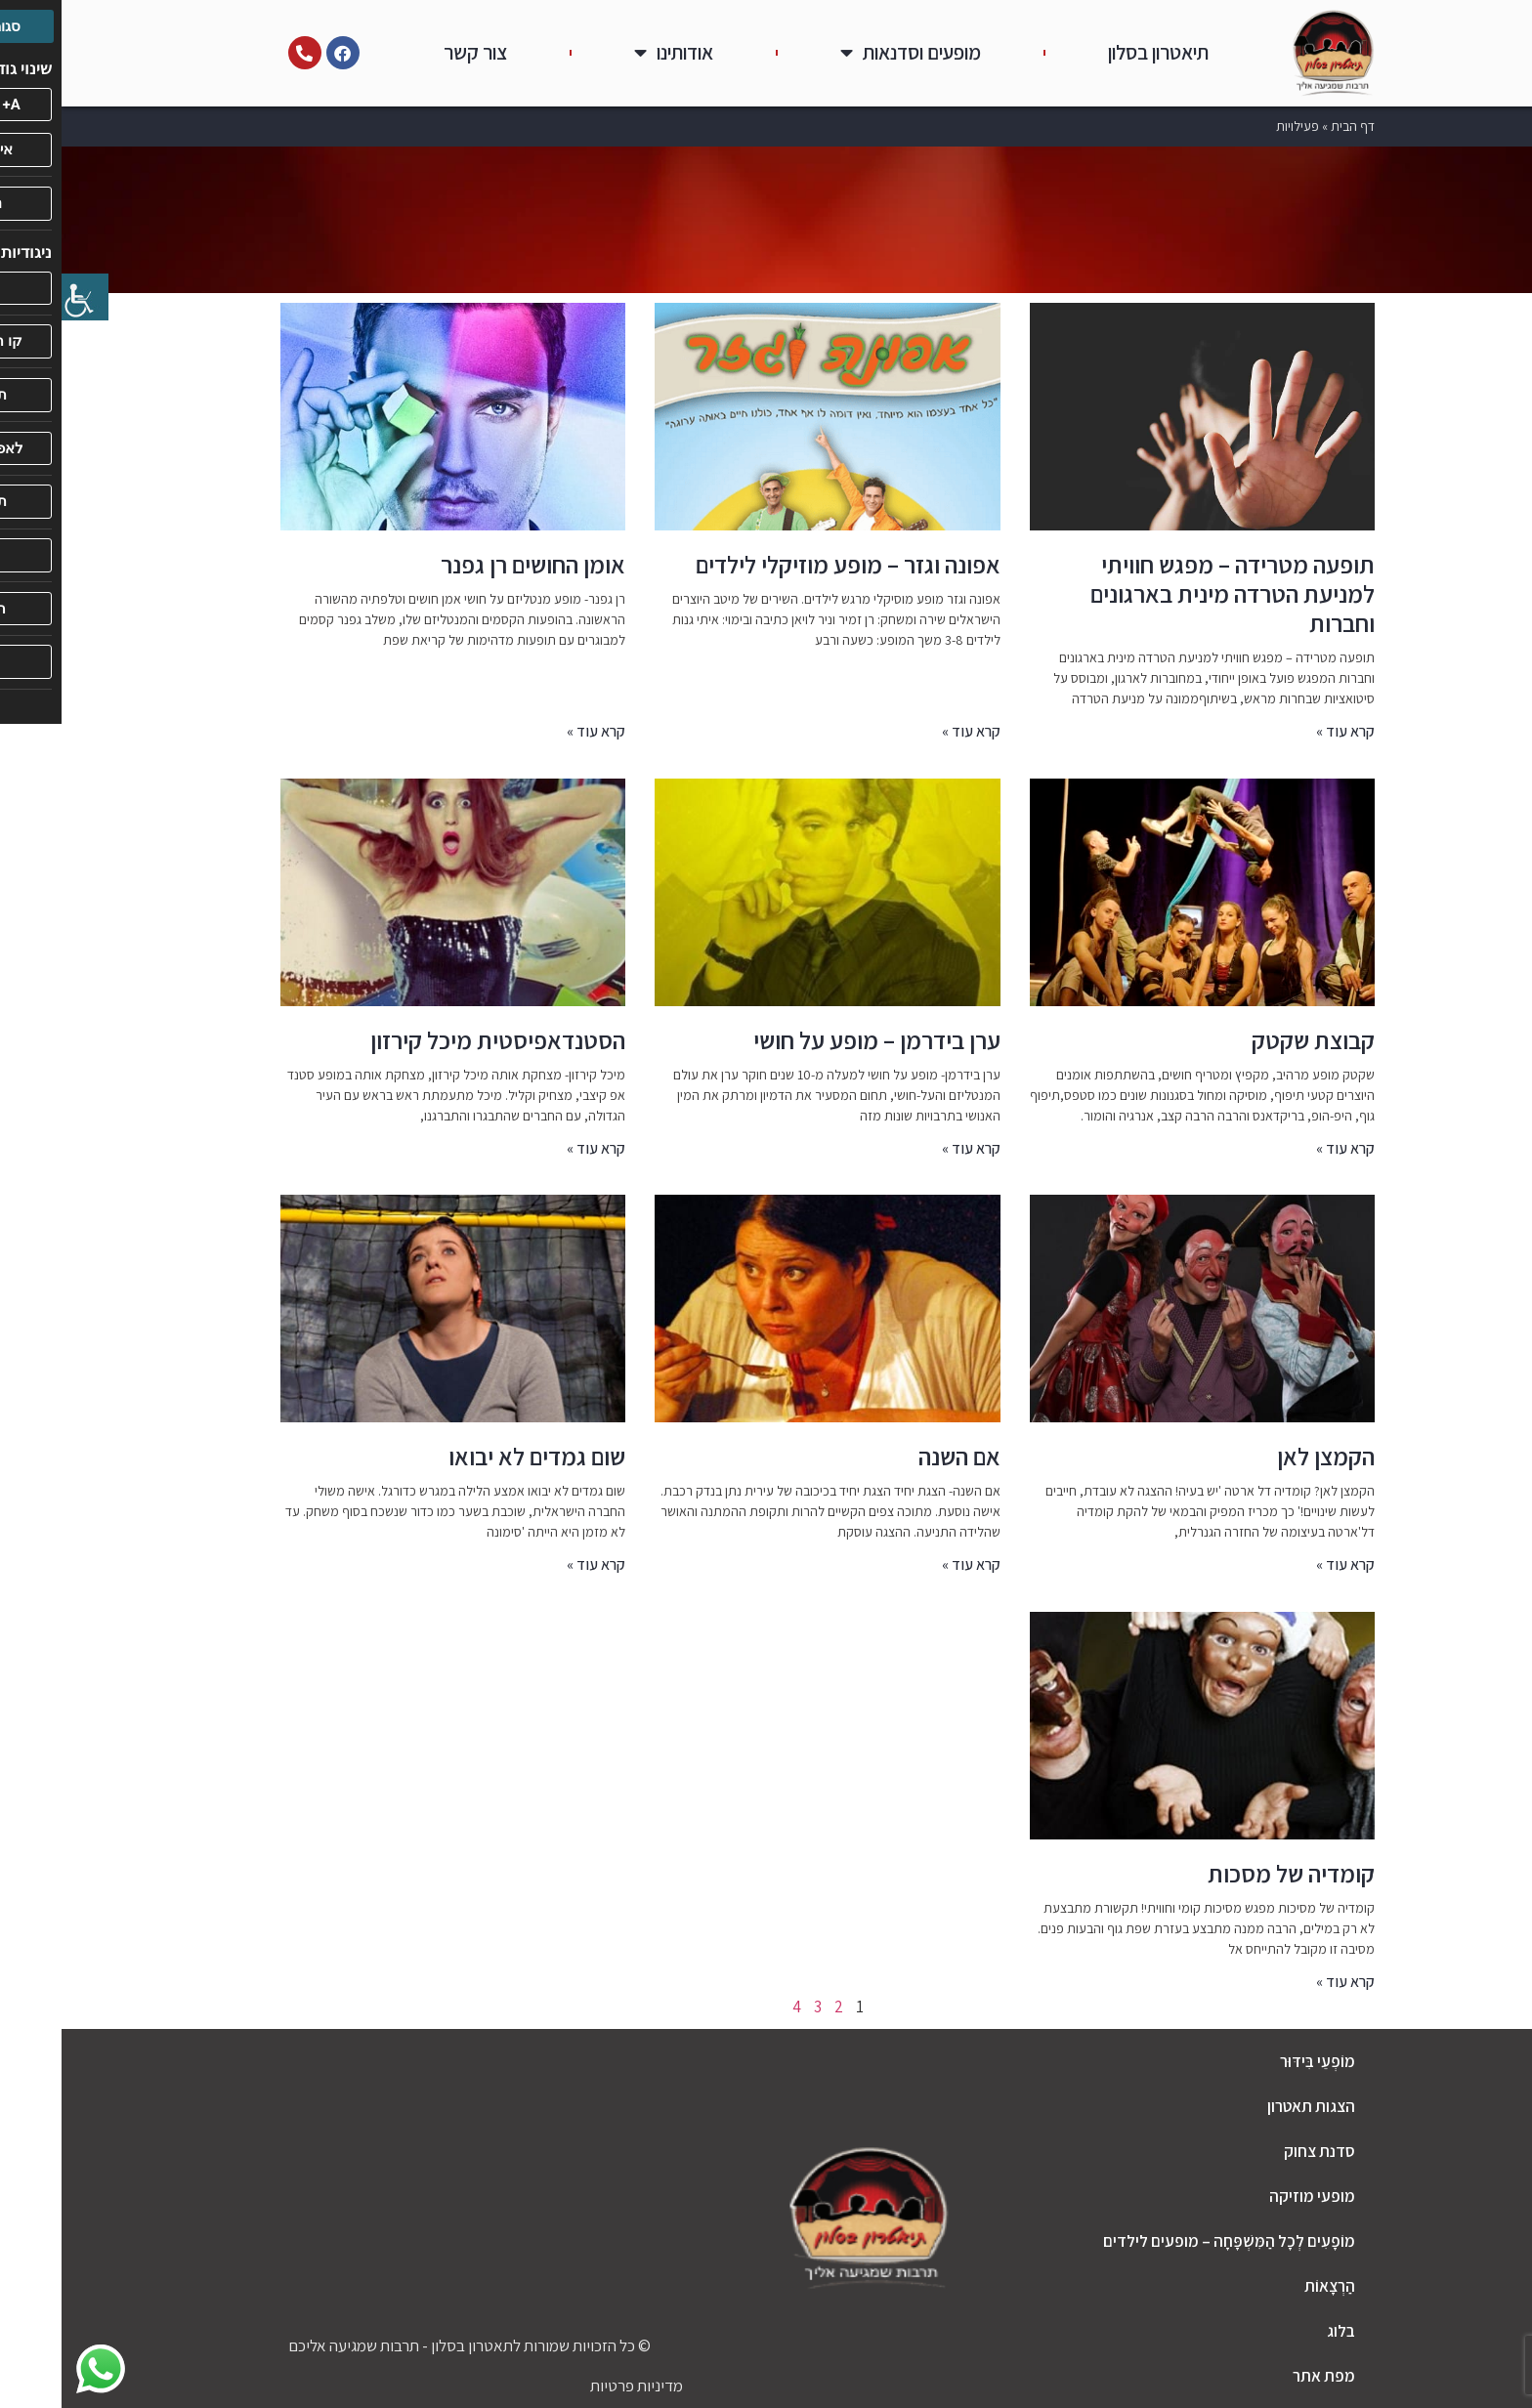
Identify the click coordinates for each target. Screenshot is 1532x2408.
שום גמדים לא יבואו (475, 1456)
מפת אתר (1262, 2376)
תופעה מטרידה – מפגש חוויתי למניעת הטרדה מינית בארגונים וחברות (1171, 593)
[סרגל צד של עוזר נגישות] (23, 297)
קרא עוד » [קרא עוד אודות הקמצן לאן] (1284, 1564)
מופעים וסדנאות (849, 53)
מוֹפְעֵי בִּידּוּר (1256, 2061)
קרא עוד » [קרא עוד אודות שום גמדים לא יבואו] (534, 1564)
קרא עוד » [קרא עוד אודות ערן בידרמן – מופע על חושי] (909, 1148)
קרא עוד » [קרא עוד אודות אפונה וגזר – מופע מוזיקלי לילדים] (909, 731)
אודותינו (612, 53)
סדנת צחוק (1258, 2151)
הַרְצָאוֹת (1268, 2286)
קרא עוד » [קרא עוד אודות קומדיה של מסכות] (1284, 1981)
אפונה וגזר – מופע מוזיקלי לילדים (786, 564)
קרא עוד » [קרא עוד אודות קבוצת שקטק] (1284, 1148)
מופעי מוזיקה (1251, 2196)
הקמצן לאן (1264, 1456)
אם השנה (898, 1456)
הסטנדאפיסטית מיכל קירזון (436, 1040)
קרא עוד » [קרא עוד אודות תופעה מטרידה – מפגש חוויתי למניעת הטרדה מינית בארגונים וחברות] (1284, 731)
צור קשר (414, 52)
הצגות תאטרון (1250, 2106)
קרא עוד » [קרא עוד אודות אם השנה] (909, 1564)
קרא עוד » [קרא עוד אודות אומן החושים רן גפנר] (534, 731)
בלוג (1279, 2331)
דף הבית (1291, 126)
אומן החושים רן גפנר (471, 564)
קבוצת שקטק (1251, 1040)
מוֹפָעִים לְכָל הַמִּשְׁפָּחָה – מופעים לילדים (1168, 2241)
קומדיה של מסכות (1229, 1873)
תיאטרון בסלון (1096, 52)
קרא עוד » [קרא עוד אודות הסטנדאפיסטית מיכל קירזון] (534, 1148)
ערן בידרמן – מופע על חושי (815, 1040)
